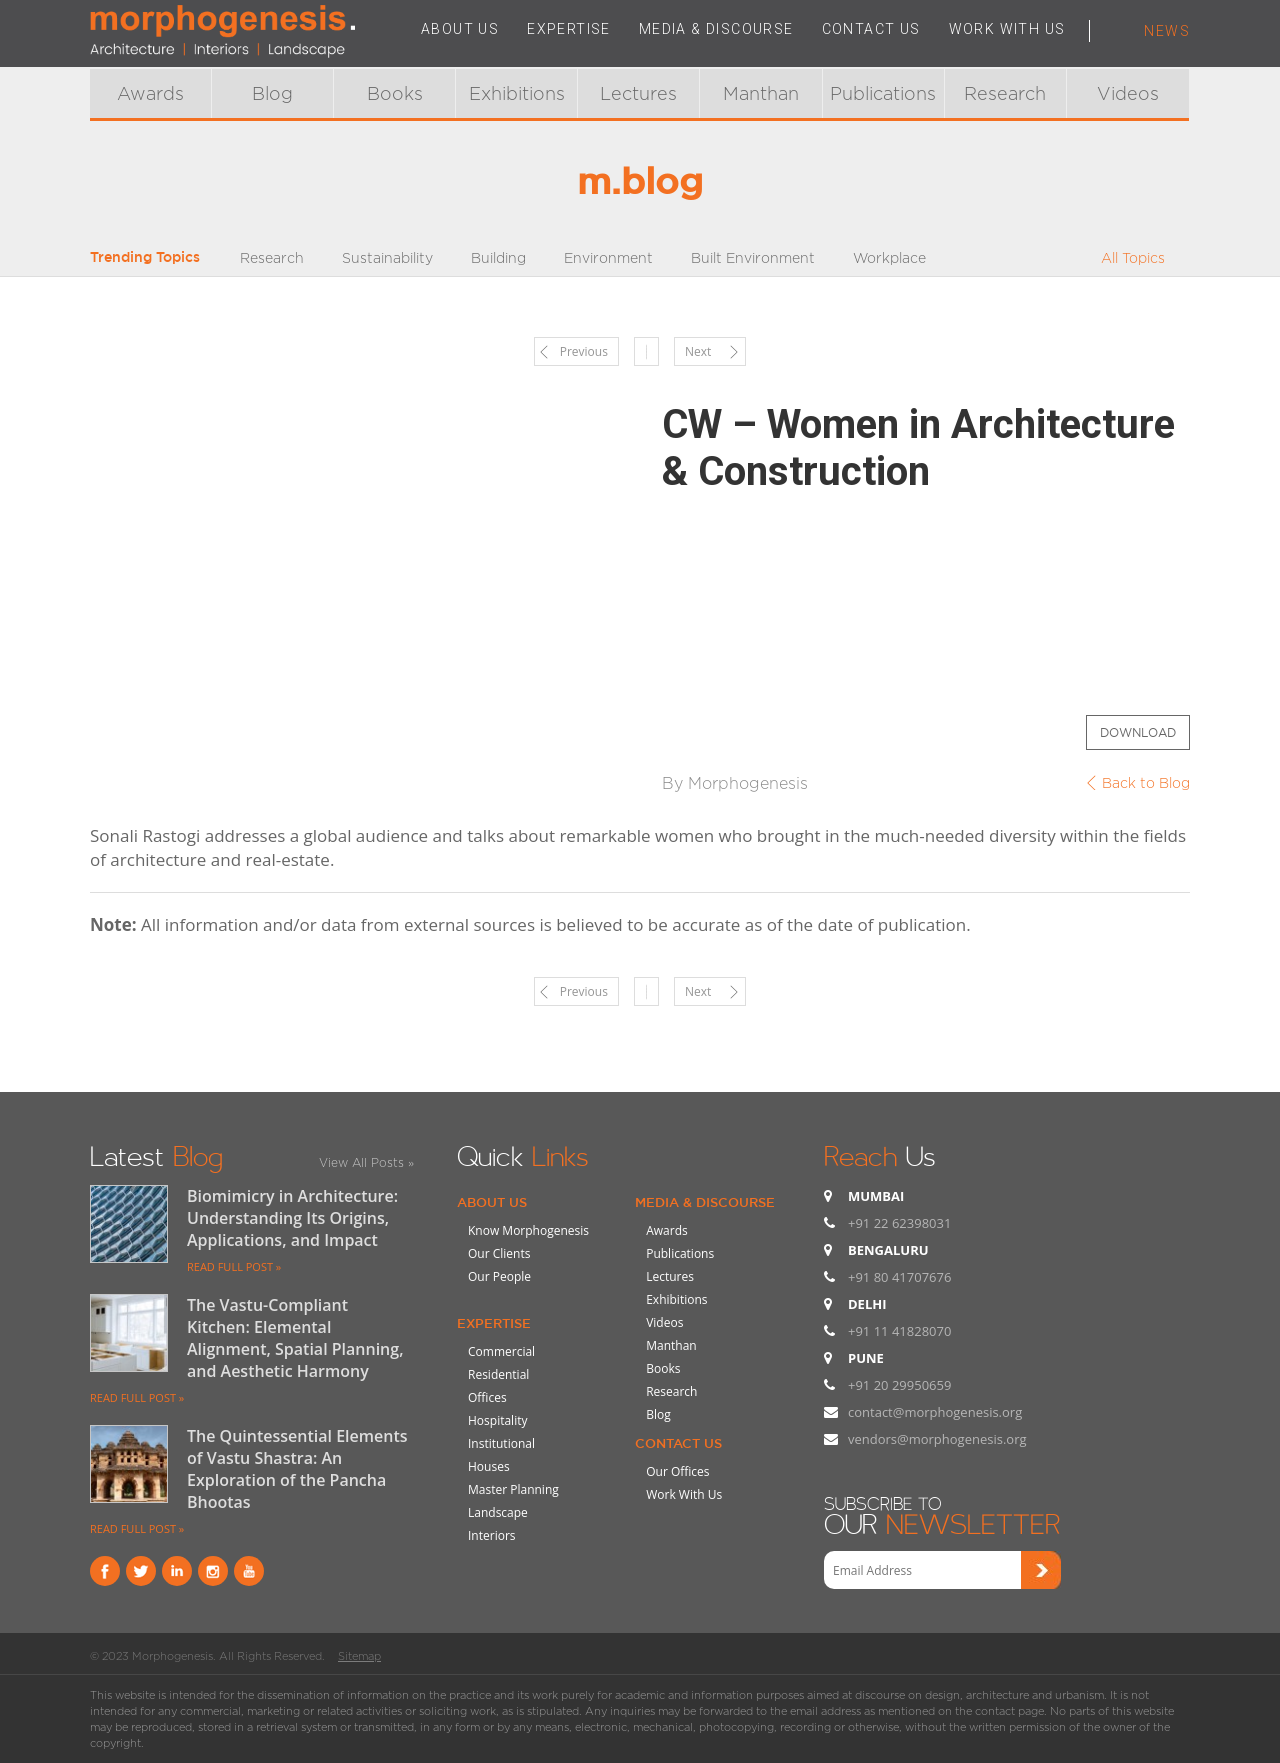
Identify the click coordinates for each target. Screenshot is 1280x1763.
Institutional (501, 1443)
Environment (608, 257)
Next (698, 351)
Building (498, 257)
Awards (150, 93)
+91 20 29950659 (899, 1385)
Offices (487, 1397)
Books (395, 93)
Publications (883, 93)
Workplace (889, 257)
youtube (249, 1571)
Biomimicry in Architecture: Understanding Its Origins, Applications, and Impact (292, 1218)
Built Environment (753, 257)
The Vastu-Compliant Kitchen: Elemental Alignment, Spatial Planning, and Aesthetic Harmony (295, 1338)
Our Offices (677, 1471)
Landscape (498, 1512)
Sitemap (359, 1656)
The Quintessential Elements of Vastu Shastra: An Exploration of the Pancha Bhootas (297, 1469)
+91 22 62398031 (899, 1223)
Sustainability (387, 257)
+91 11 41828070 (899, 1331)
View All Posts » (366, 1162)
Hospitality (497, 1420)
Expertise (494, 1323)
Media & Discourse (705, 1202)
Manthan (761, 93)
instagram (213, 1571)
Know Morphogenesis (528, 1230)
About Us (492, 1202)
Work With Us (684, 1494)
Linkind (177, 1571)
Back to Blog (1146, 782)
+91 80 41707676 (899, 1277)
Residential (498, 1374)
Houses (489, 1466)
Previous (584, 351)
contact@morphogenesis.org (935, 1412)
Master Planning (513, 1489)
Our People (499, 1276)
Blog (272, 93)
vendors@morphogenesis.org (937, 1439)
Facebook (105, 1571)
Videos (1128, 93)
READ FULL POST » (234, 1266)
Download (1138, 732)
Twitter (141, 1571)
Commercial (501, 1351)
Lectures (638, 93)
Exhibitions (517, 93)
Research (1005, 93)
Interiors (492, 1535)
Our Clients (499, 1253)
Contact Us (678, 1443)
